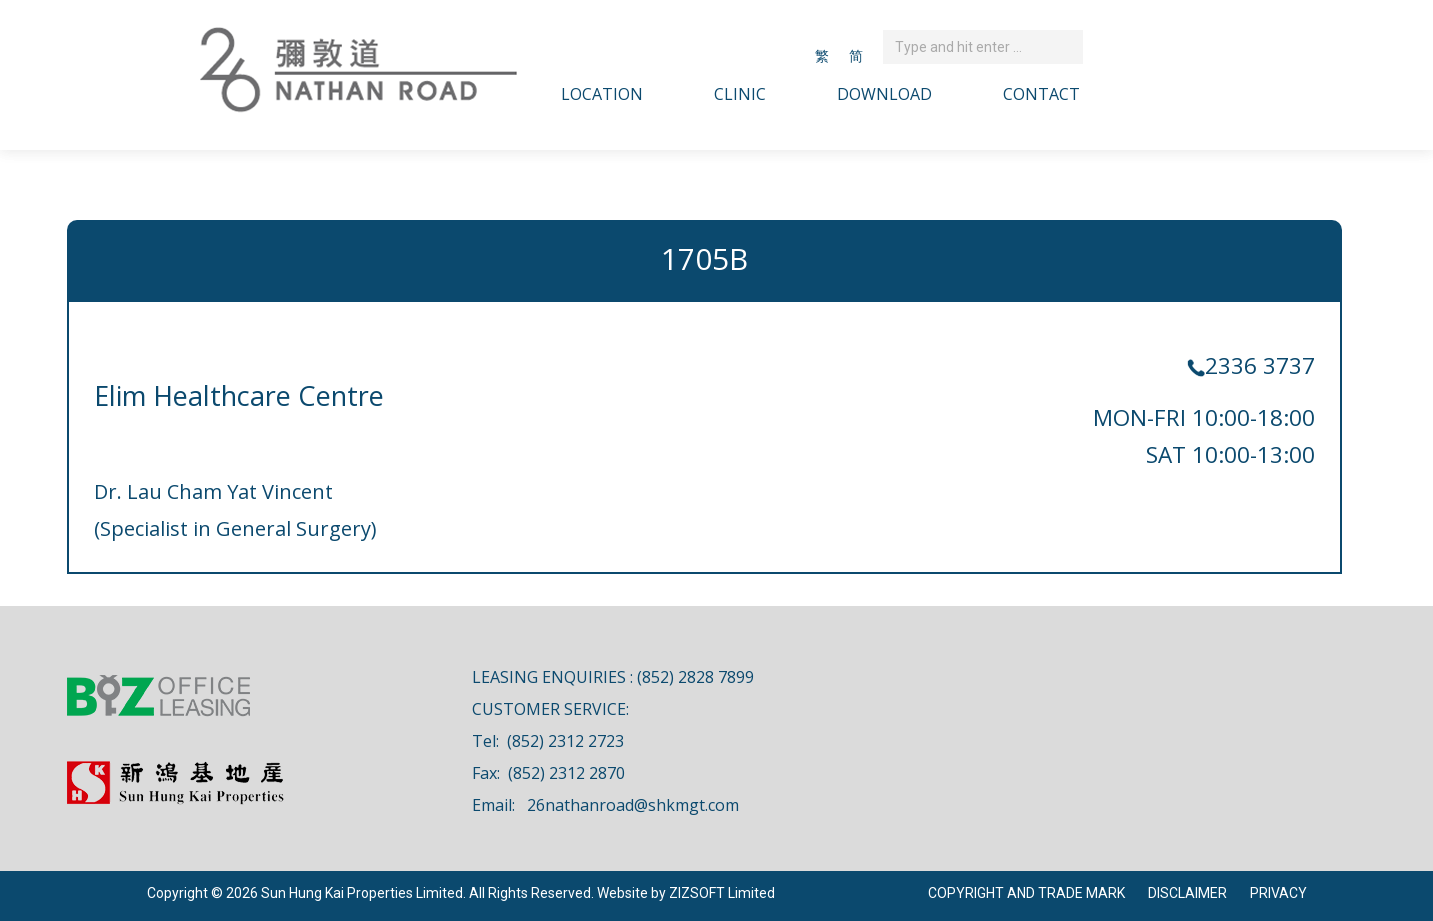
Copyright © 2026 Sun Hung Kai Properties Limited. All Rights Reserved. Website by (408, 893)
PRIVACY (1278, 893)
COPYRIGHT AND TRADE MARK (1026, 893)
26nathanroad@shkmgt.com (633, 805)
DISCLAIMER (1187, 893)
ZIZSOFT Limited (722, 893)
